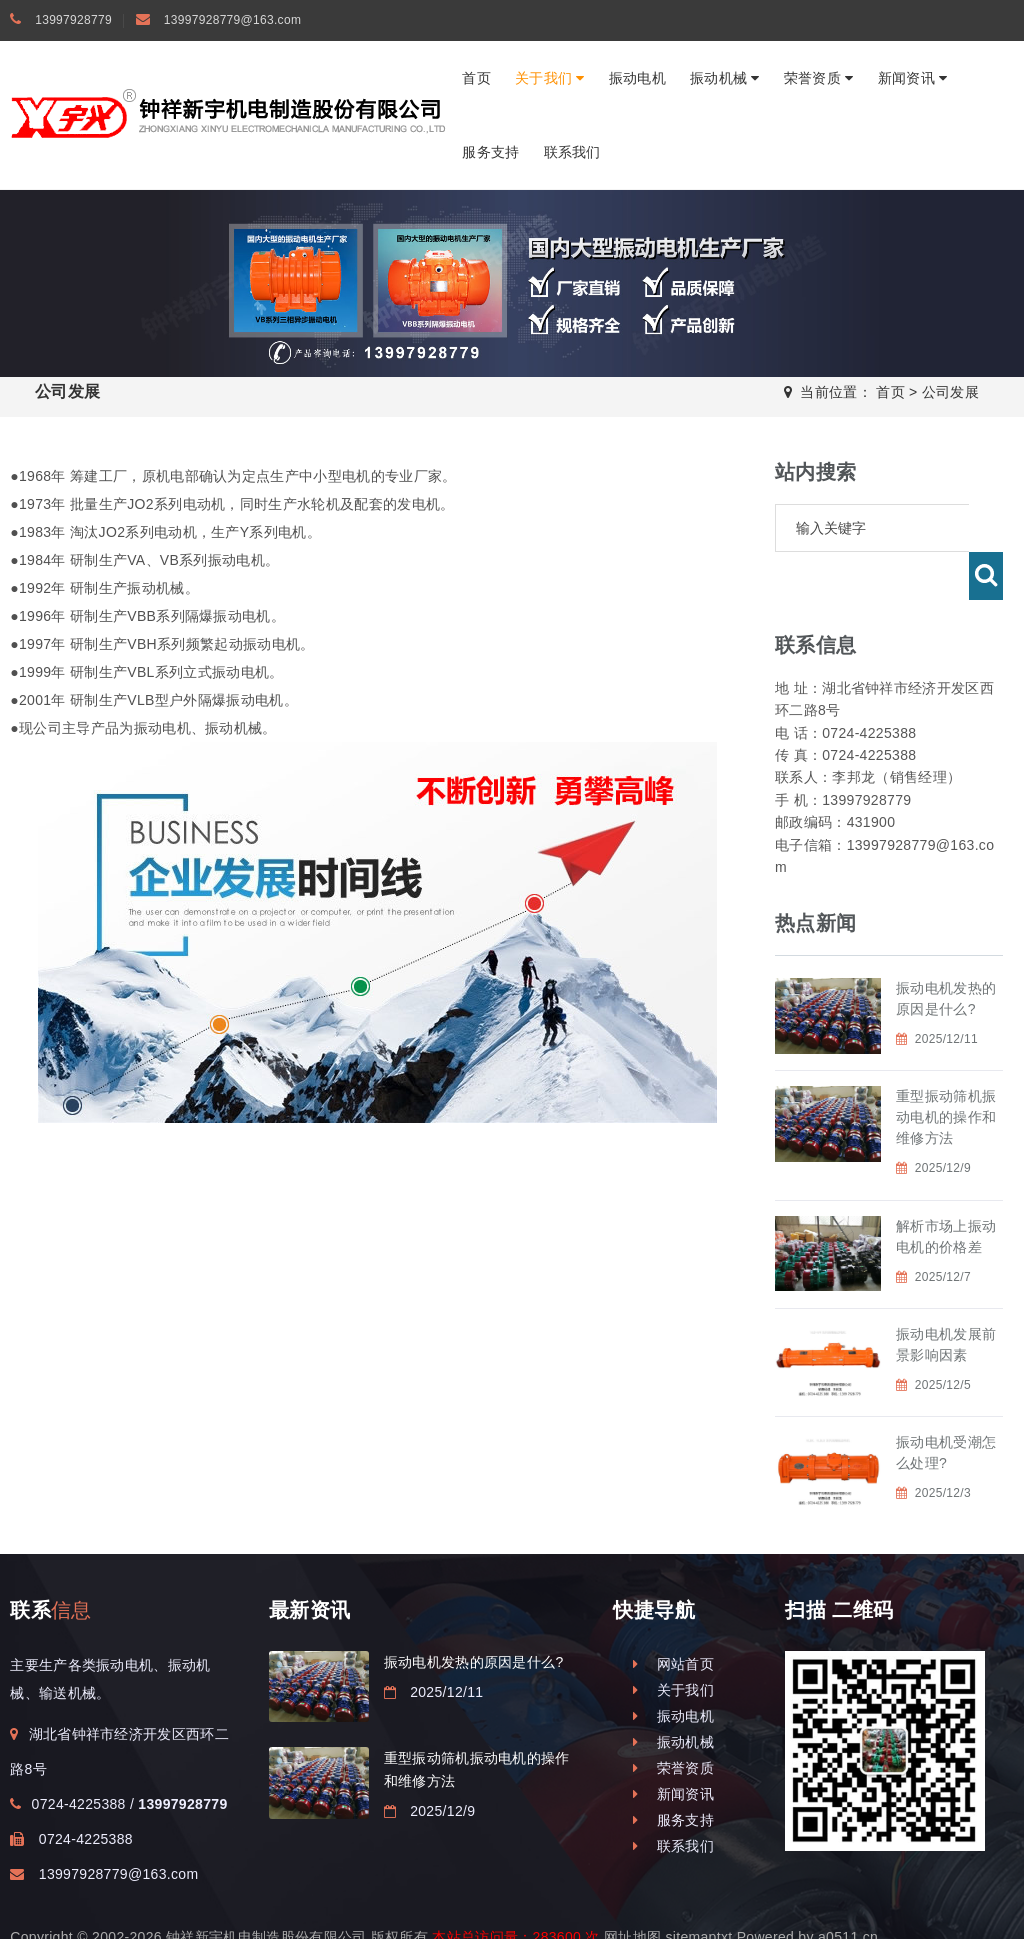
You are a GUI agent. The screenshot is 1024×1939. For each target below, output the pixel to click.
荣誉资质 (819, 78)
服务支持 (490, 152)
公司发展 (950, 392)
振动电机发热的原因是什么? (474, 1614)
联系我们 (572, 152)
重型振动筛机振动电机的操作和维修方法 (946, 1069)
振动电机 (637, 78)
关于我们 (550, 78)
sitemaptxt (698, 1889)
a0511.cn (848, 1889)
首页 (476, 78)
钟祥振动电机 (313, 1909)
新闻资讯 (913, 78)
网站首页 (673, 1616)
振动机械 (725, 78)
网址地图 (632, 1889)
